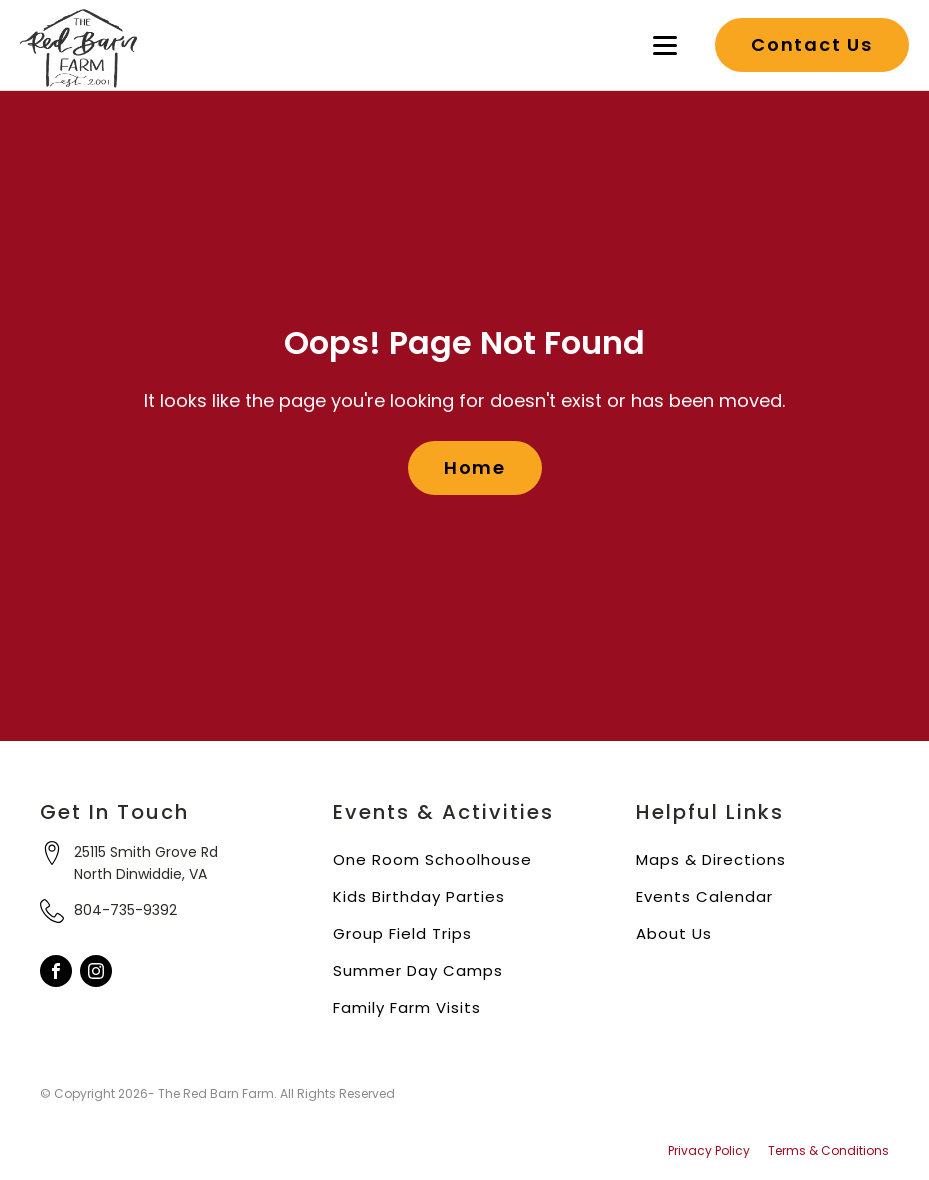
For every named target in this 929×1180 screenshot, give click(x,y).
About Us (674, 933)
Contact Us (812, 44)
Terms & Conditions (828, 1151)
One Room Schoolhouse (432, 859)
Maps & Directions (711, 859)
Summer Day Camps (418, 970)
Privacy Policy (709, 1151)
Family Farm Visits (407, 1007)
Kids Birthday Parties (419, 896)
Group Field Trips (402, 933)
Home (475, 467)
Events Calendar (704, 896)
